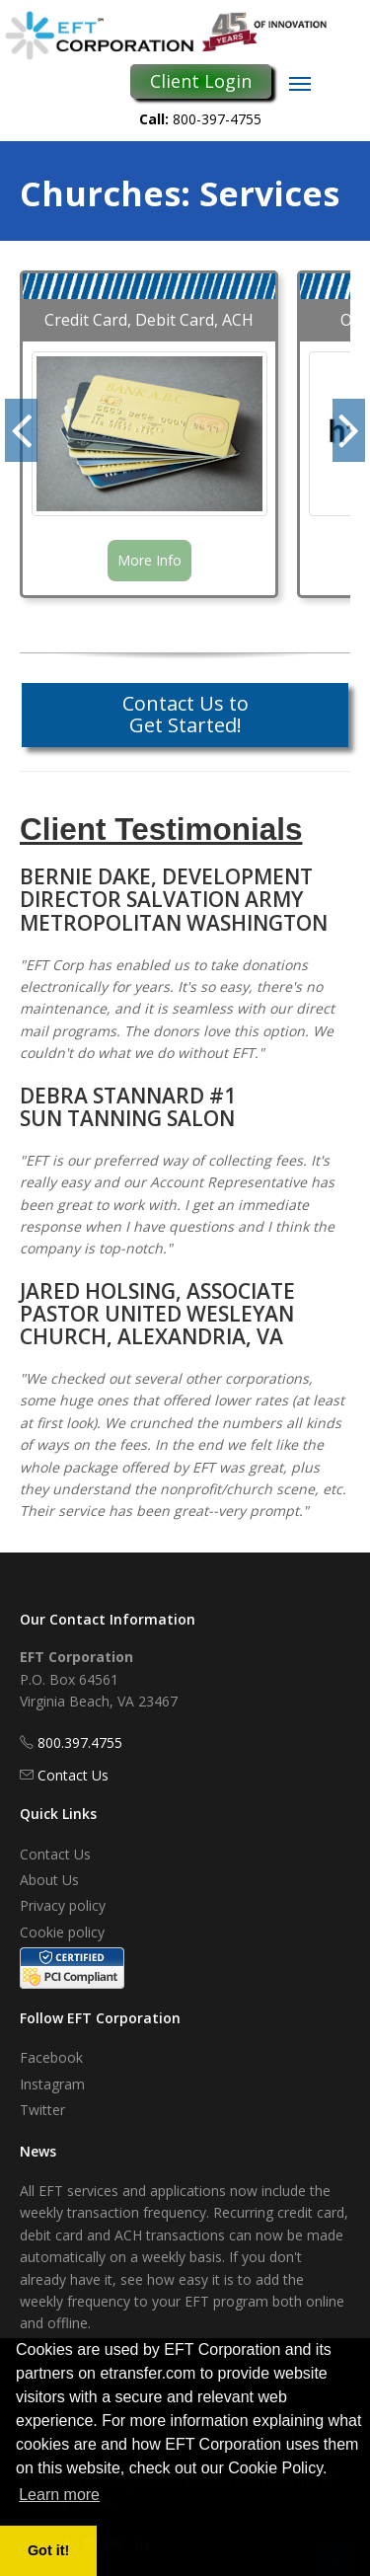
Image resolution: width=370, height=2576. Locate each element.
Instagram (52, 2084)
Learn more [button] (59, 2494)
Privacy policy (63, 1905)
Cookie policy (62, 1932)
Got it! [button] (48, 2550)
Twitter (42, 2109)
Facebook (51, 2057)
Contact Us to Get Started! (185, 714)
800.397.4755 (79, 1742)
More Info (149, 560)
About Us (49, 1879)
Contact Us (73, 1775)
